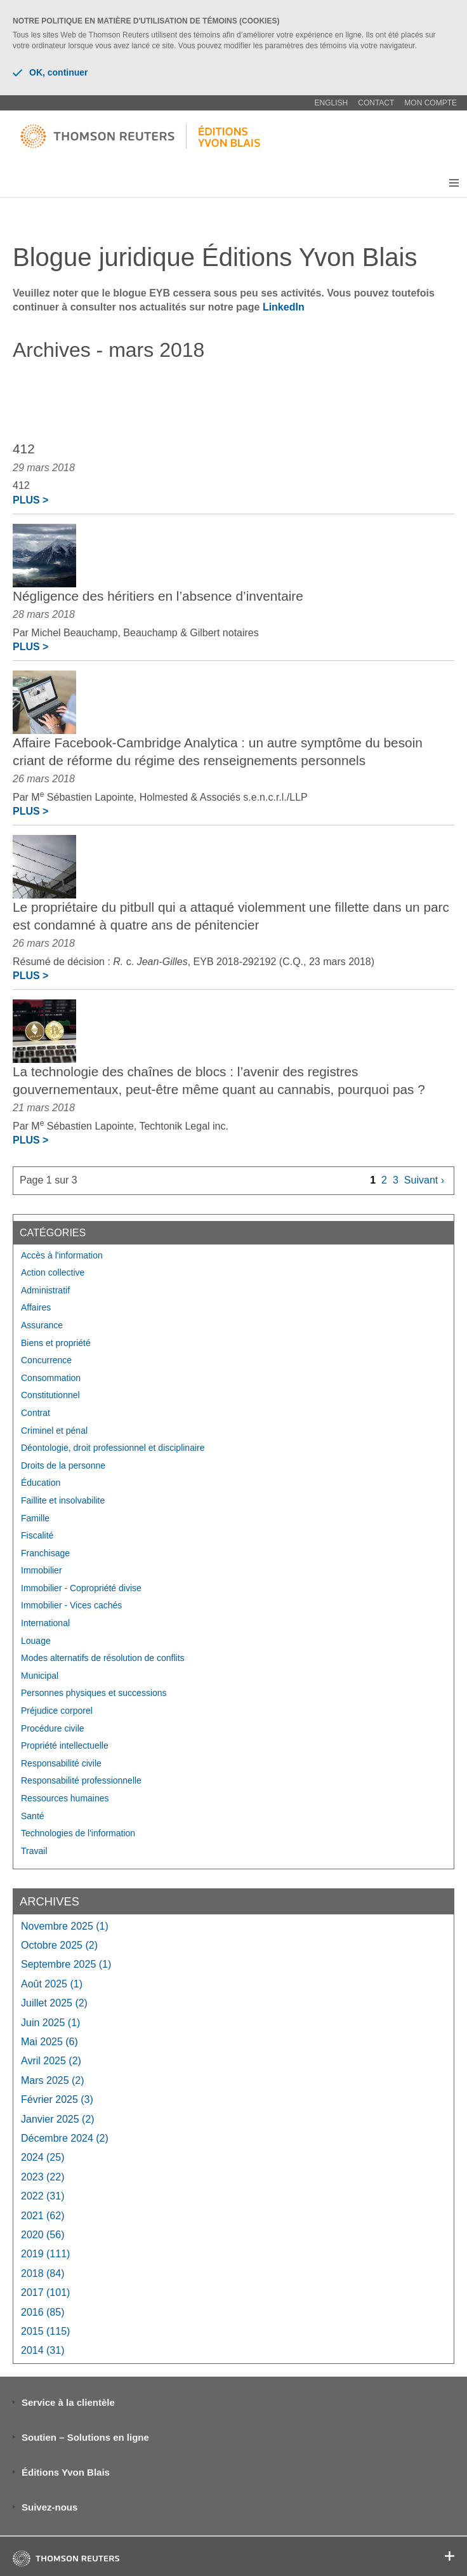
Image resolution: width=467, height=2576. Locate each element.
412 (24, 448)
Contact (376, 102)
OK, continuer (50, 72)
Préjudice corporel (57, 1710)
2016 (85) (43, 2312)
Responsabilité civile (61, 1763)
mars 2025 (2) (52, 2080)
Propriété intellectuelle (65, 1745)
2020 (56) (43, 2234)
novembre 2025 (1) (65, 1926)
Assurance (42, 1325)
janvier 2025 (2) (58, 2119)
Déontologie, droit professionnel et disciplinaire (113, 1448)
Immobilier (41, 1570)
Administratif (45, 1290)
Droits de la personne (63, 1465)
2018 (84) (43, 2273)
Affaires (36, 1307)
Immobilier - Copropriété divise (81, 1588)
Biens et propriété (56, 1343)
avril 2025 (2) (51, 2060)
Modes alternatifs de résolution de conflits (103, 1658)
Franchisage (45, 1553)
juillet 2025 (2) (54, 2003)
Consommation (51, 1378)
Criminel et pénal (54, 1430)
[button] (454, 183)
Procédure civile (52, 1728)
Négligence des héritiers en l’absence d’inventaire (158, 596)
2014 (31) (43, 2350)
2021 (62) (43, 2215)
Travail (34, 1851)
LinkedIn (284, 307)
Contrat (35, 1413)
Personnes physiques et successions (94, 1693)
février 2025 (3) (57, 2099)
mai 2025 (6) (49, 2041)
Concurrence (46, 1360)
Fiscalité (37, 1535)
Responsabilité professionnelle (81, 1780)
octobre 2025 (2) (59, 1945)
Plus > (30, 500)
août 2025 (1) (51, 1984)
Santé (32, 1816)
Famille (35, 1518)
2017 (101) (45, 2292)
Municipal (39, 1676)
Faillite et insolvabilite (63, 1500)
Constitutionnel (50, 1395)
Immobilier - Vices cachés (71, 1605)
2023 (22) (43, 2177)
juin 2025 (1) (50, 2022)
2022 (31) (43, 2196)
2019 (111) (45, 2253)
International (45, 1623)
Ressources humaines (65, 1798)
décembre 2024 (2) (65, 2138)
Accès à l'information (62, 1255)
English (331, 102)
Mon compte (430, 102)
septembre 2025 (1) (66, 1964)
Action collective (52, 1272)
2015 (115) (45, 2331)
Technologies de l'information (78, 1833)
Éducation (40, 1483)
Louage (36, 1641)
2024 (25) (43, 2157)
